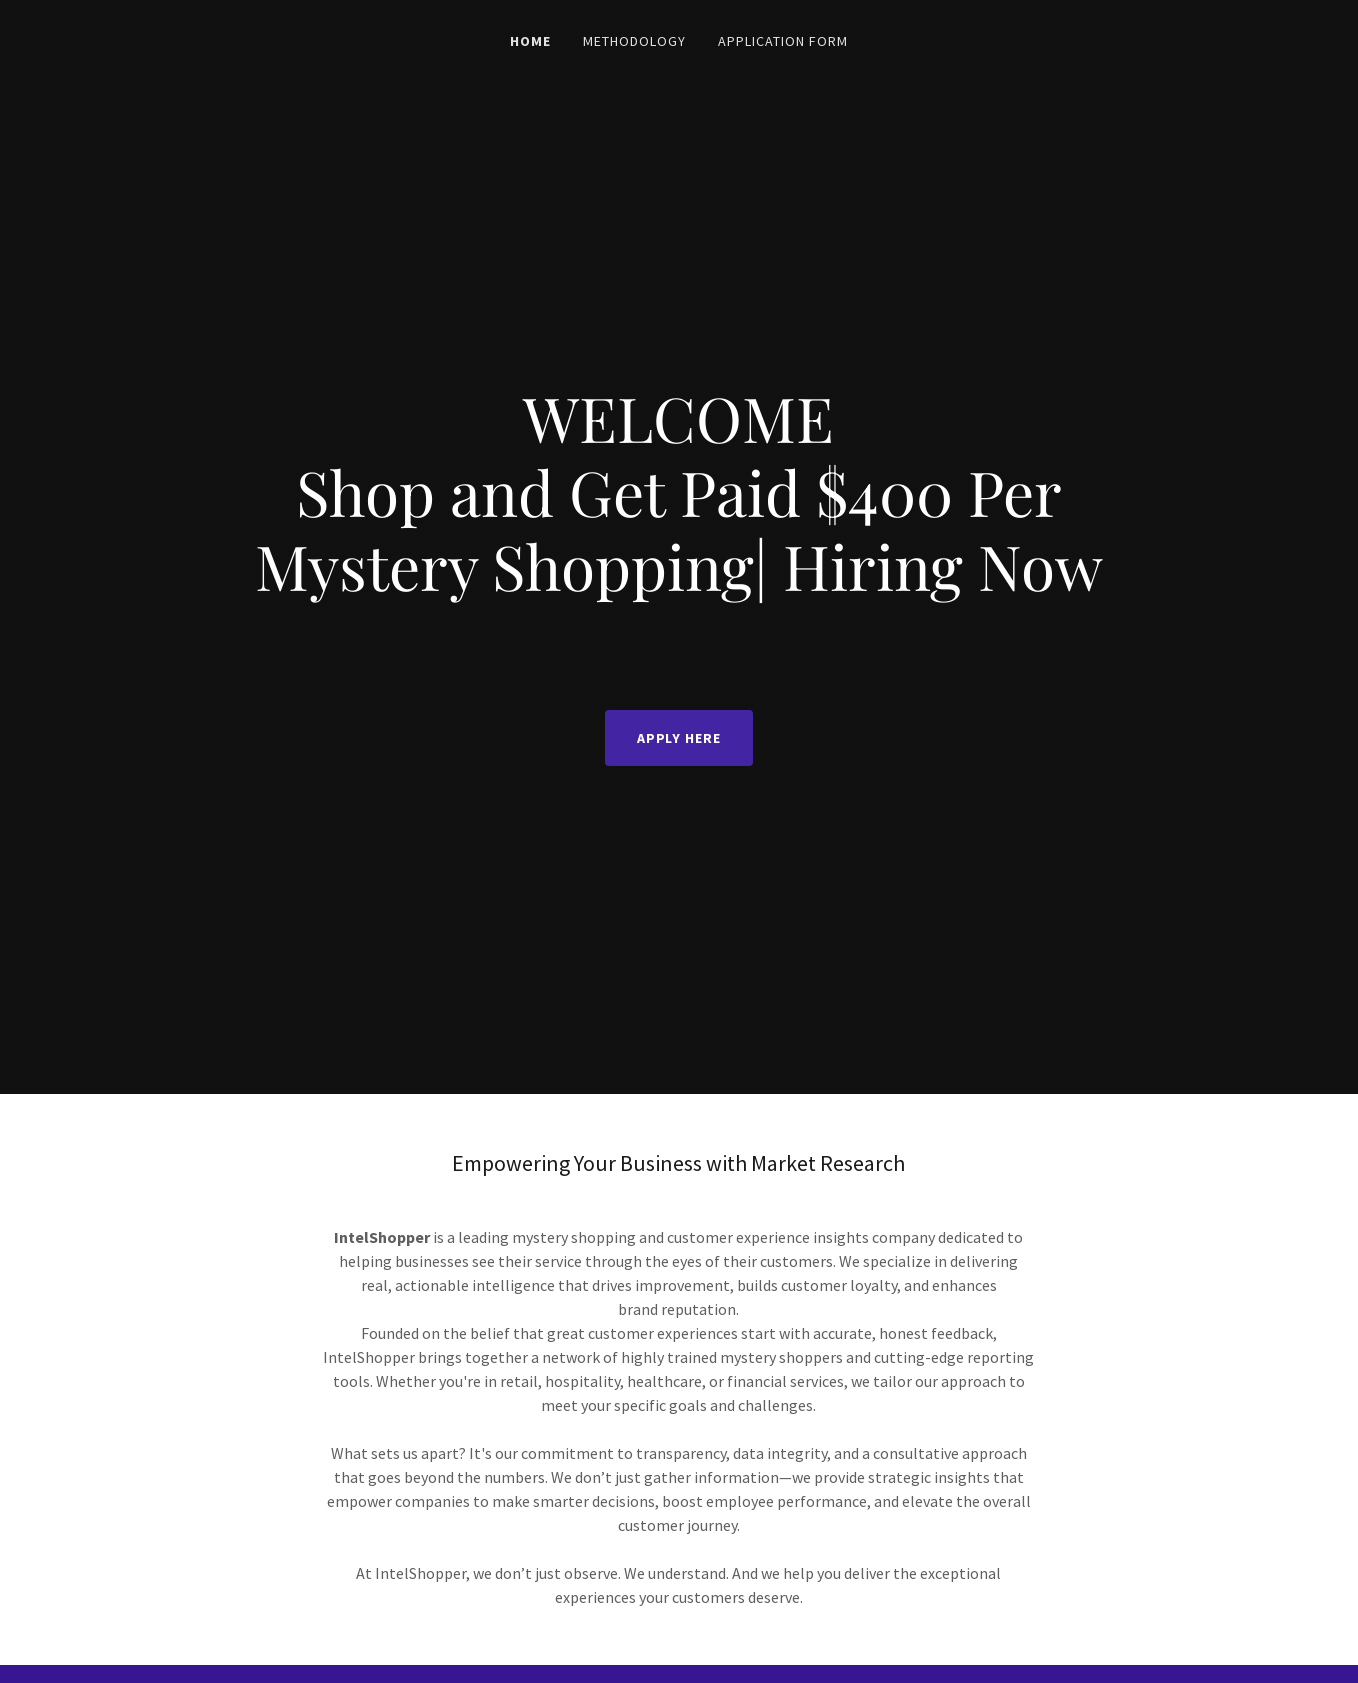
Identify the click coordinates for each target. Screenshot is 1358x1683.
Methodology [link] (634, 41)
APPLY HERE (679, 738)
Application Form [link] (783, 41)
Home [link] (530, 41)
